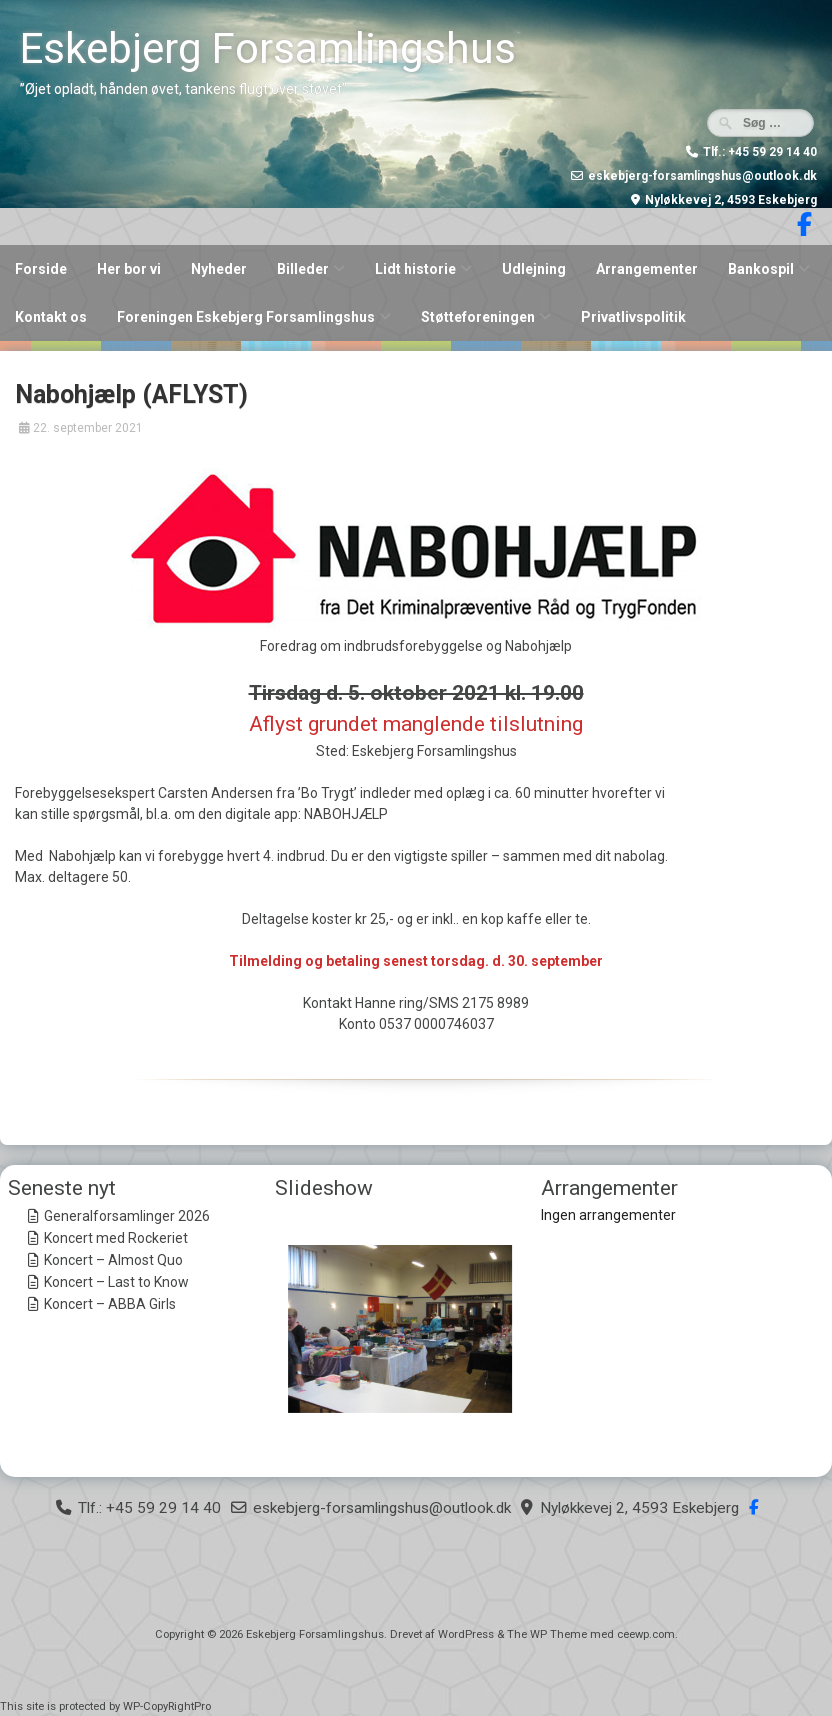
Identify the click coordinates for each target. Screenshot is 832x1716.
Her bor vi (129, 269)
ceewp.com (646, 1634)
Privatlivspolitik (633, 317)
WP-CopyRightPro (167, 1706)
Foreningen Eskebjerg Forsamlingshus (246, 317)
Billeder (303, 269)
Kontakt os (51, 317)
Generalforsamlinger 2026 (127, 1216)
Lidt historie (415, 269)
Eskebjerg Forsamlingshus (268, 48)
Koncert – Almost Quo (113, 1260)
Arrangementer (647, 269)
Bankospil (761, 269)
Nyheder (219, 269)
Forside (41, 269)
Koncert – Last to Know (116, 1282)
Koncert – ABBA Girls (110, 1304)
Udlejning (534, 269)
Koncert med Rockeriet (116, 1238)
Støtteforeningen (478, 317)
